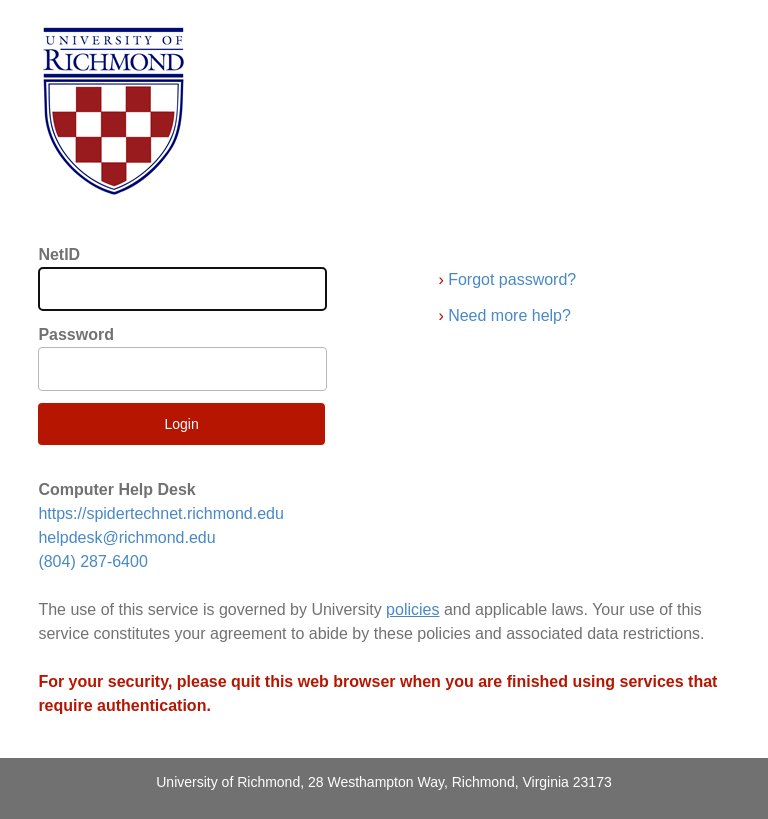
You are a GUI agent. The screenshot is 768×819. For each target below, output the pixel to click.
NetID (59, 254)
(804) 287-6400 (92, 561)
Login (182, 424)
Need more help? (504, 315)
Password (76, 334)
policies (412, 609)
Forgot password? (507, 279)
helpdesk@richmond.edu (126, 537)
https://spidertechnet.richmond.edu (160, 513)
